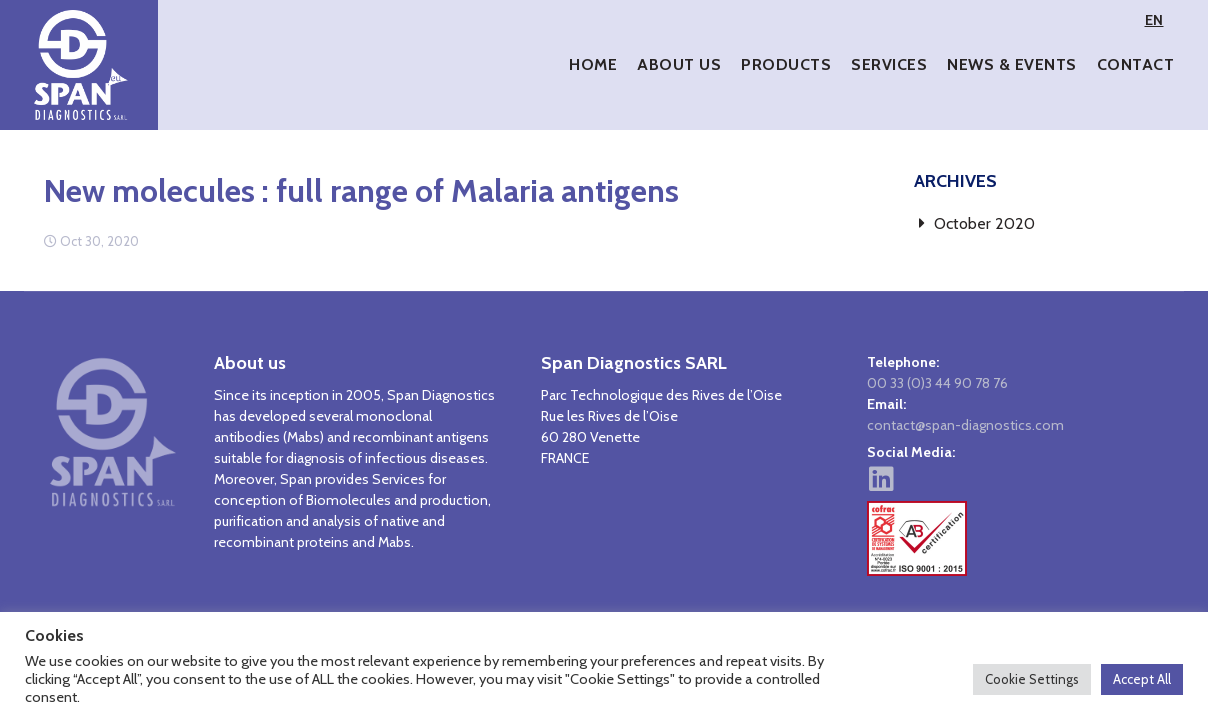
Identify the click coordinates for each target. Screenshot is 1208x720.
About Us (679, 64)
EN (1154, 20)
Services (889, 64)
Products (786, 64)
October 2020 (984, 223)
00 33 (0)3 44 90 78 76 (937, 383)
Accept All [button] (1142, 679)
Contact (1136, 64)
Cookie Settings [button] (1032, 679)
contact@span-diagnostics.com (965, 425)
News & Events (1012, 64)
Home (593, 64)
